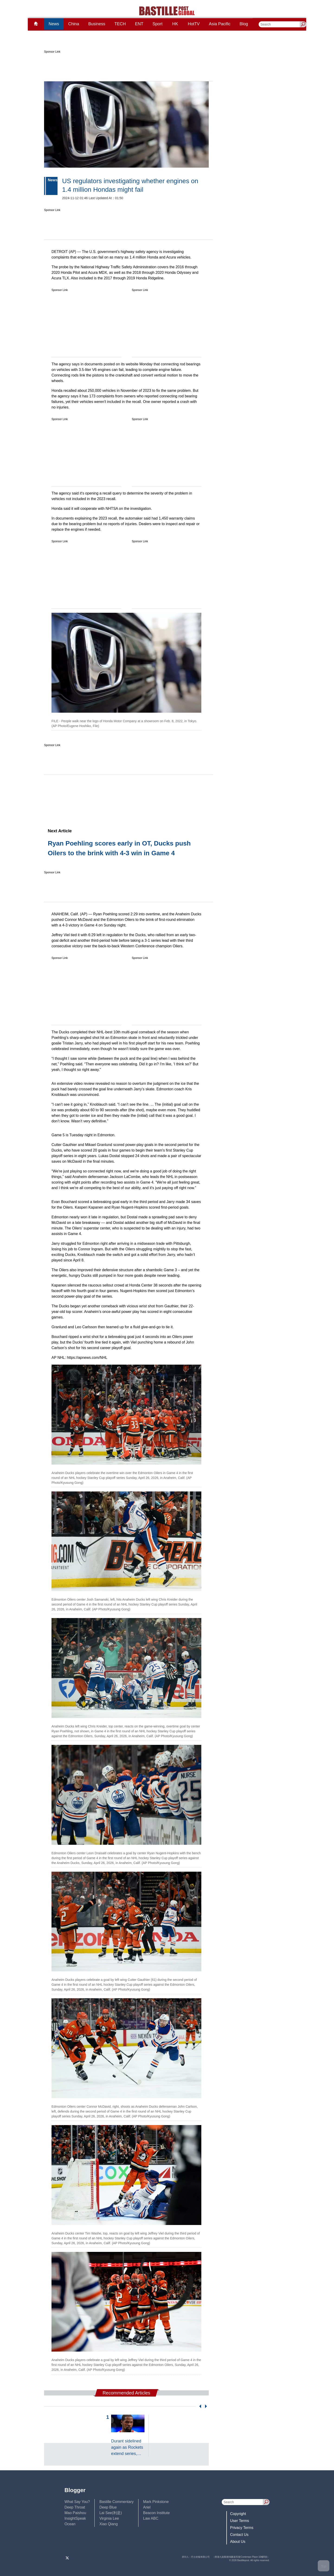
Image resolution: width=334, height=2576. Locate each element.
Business (96, 24)
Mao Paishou (75, 2513)
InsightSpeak (75, 2518)
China (73, 24)
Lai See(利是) (110, 2513)
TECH (120, 24)
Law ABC (150, 2518)
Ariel (147, 2507)
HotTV (194, 24)
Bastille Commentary (116, 2502)
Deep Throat (74, 2507)
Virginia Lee (109, 2518)
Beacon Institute (156, 2513)
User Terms (239, 2521)
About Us (237, 2542)
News (53, 24)
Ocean (69, 2524)
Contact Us (239, 2535)
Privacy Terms (241, 2528)
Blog (244, 24)
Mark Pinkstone (156, 2502)
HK (175, 24)
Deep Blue (108, 2507)
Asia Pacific (219, 24)
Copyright (238, 2514)
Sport (158, 24)
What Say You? (77, 2502)
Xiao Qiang (108, 2524)
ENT (139, 24)
